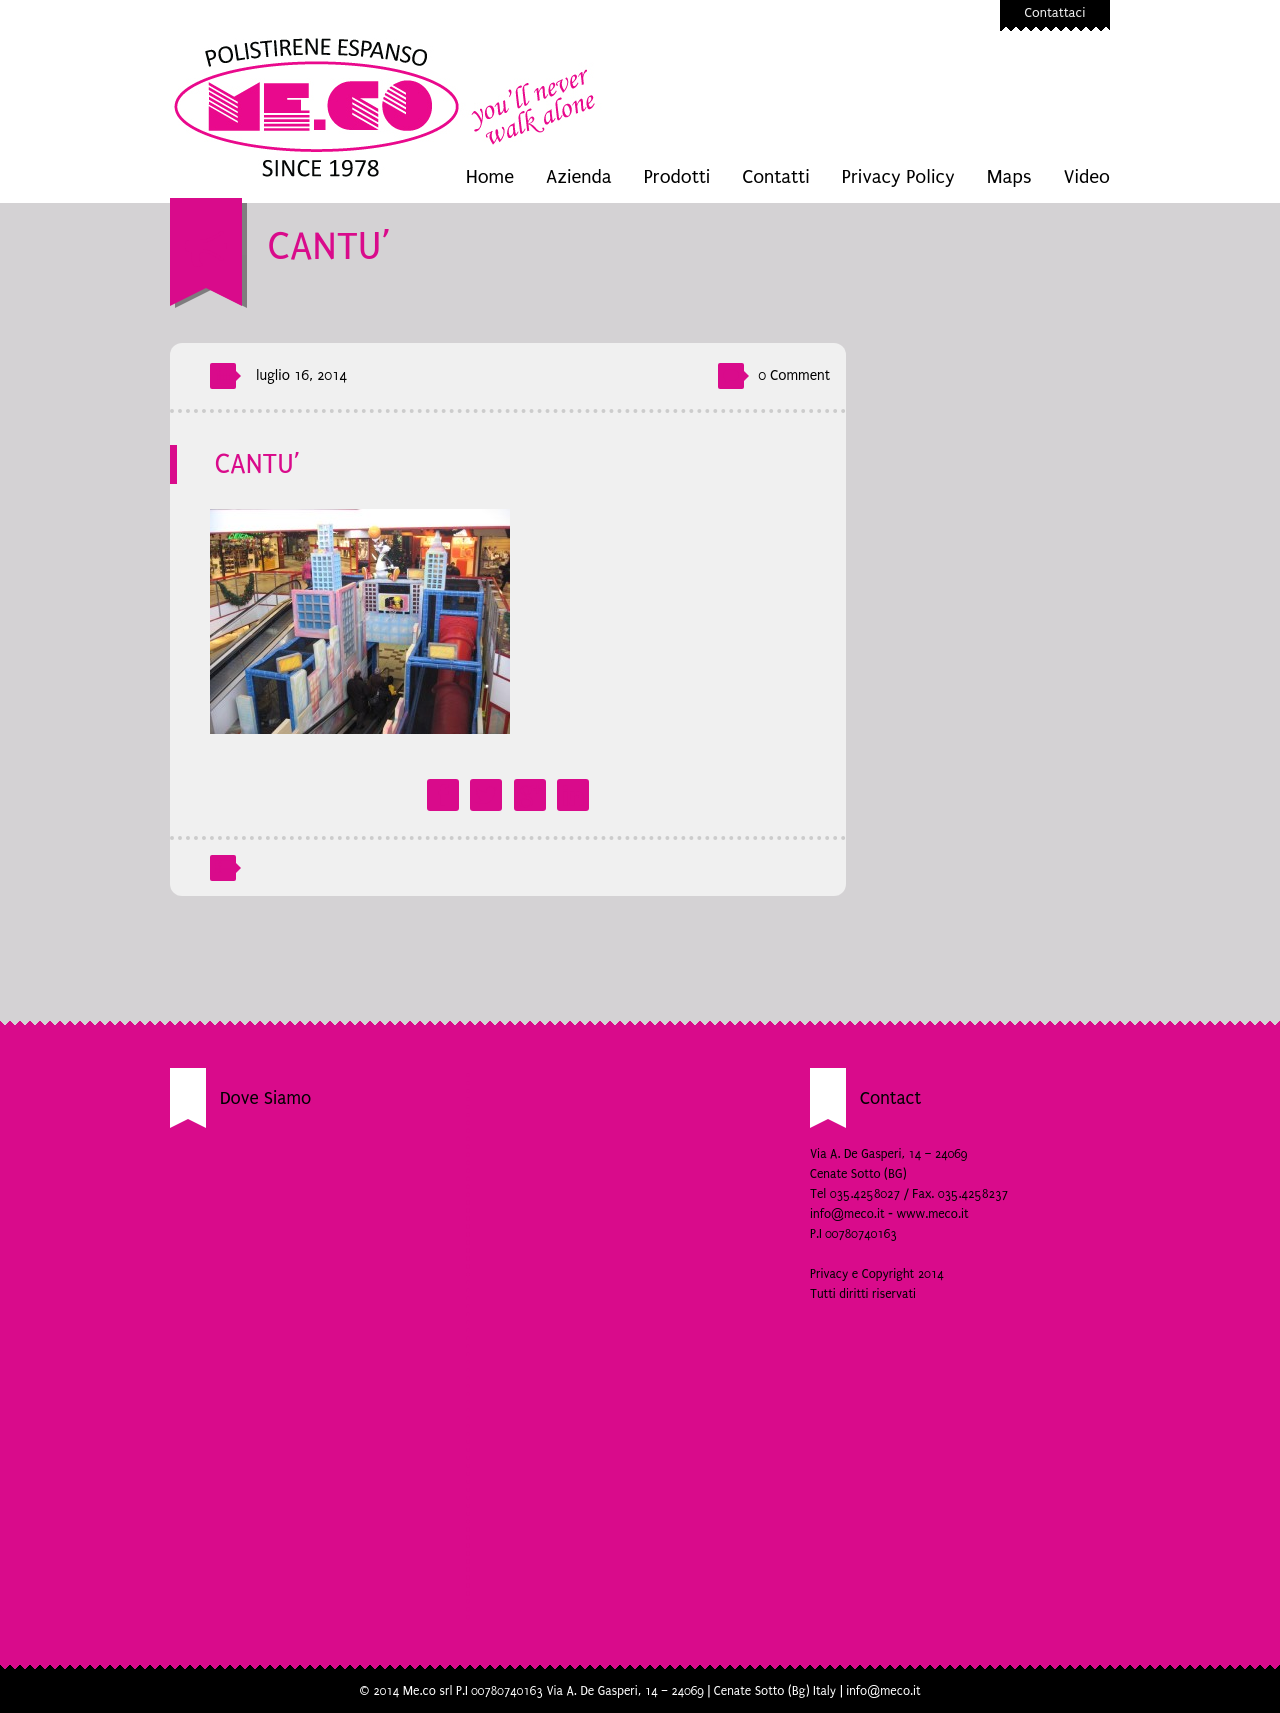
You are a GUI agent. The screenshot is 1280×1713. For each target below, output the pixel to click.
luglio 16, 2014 (301, 375)
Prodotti (678, 177)
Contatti (775, 177)
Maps (1009, 177)
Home (490, 177)
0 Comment (794, 375)
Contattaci (1055, 12)
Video (1086, 177)
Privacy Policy (898, 177)
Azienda (579, 177)
